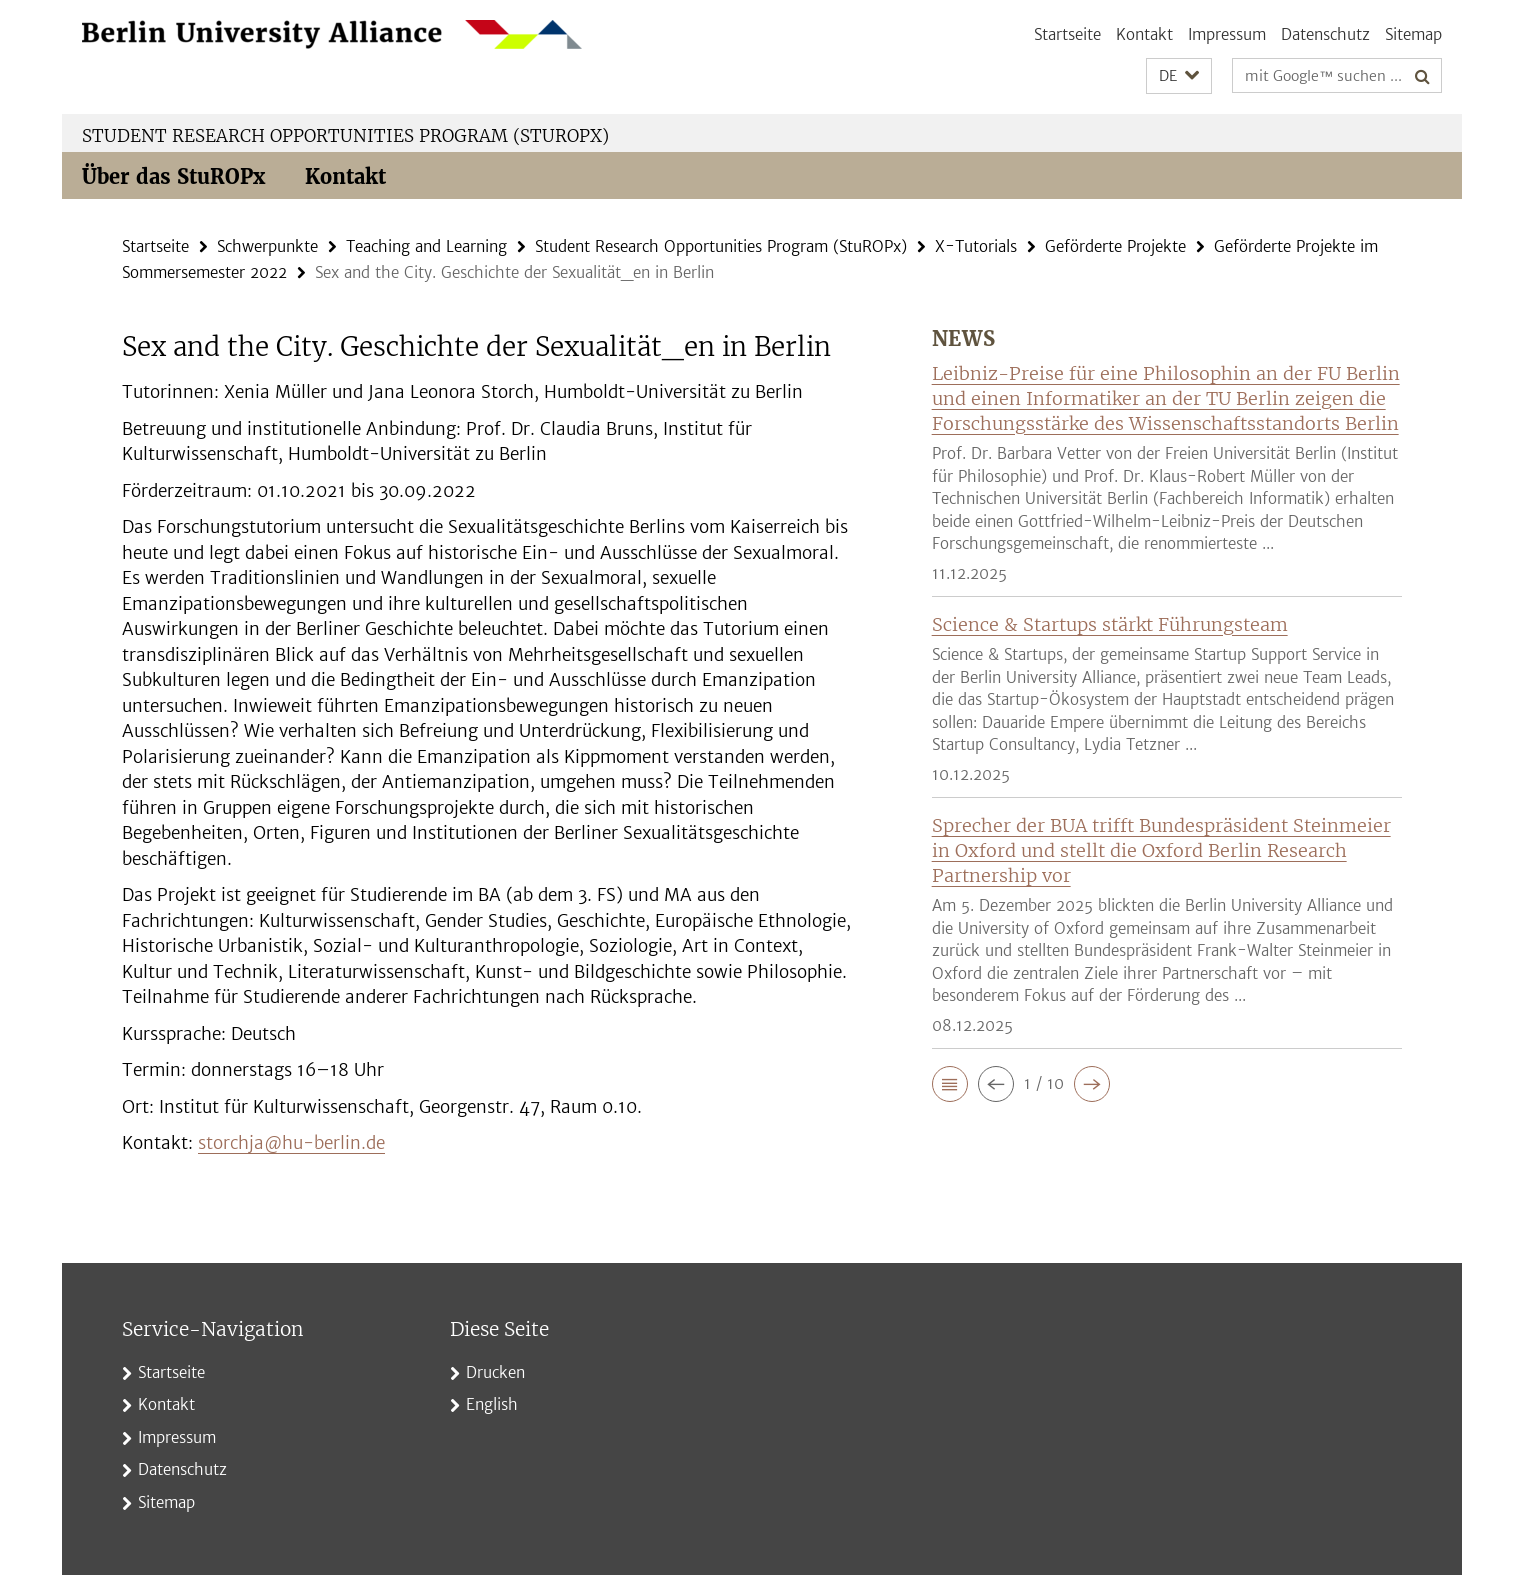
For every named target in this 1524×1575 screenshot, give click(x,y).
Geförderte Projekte (1115, 246)
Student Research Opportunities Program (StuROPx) (345, 136)
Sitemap (1413, 34)
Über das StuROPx (173, 176)
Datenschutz (1325, 34)
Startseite (1067, 34)
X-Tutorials (976, 246)
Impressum (1227, 34)
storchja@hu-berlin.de (291, 1143)
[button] (1179, 76)
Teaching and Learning (426, 246)
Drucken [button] (495, 1372)
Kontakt (1144, 34)
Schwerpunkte (267, 246)
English (492, 1404)
